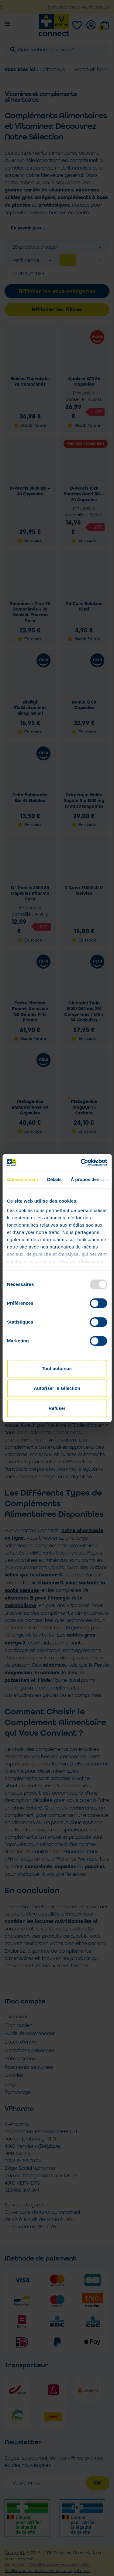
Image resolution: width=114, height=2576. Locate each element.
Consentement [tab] (22, 1179)
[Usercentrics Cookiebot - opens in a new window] (81, 1162)
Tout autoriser (57, 1368)
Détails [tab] (54, 1179)
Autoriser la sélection (57, 1388)
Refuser (57, 1408)
